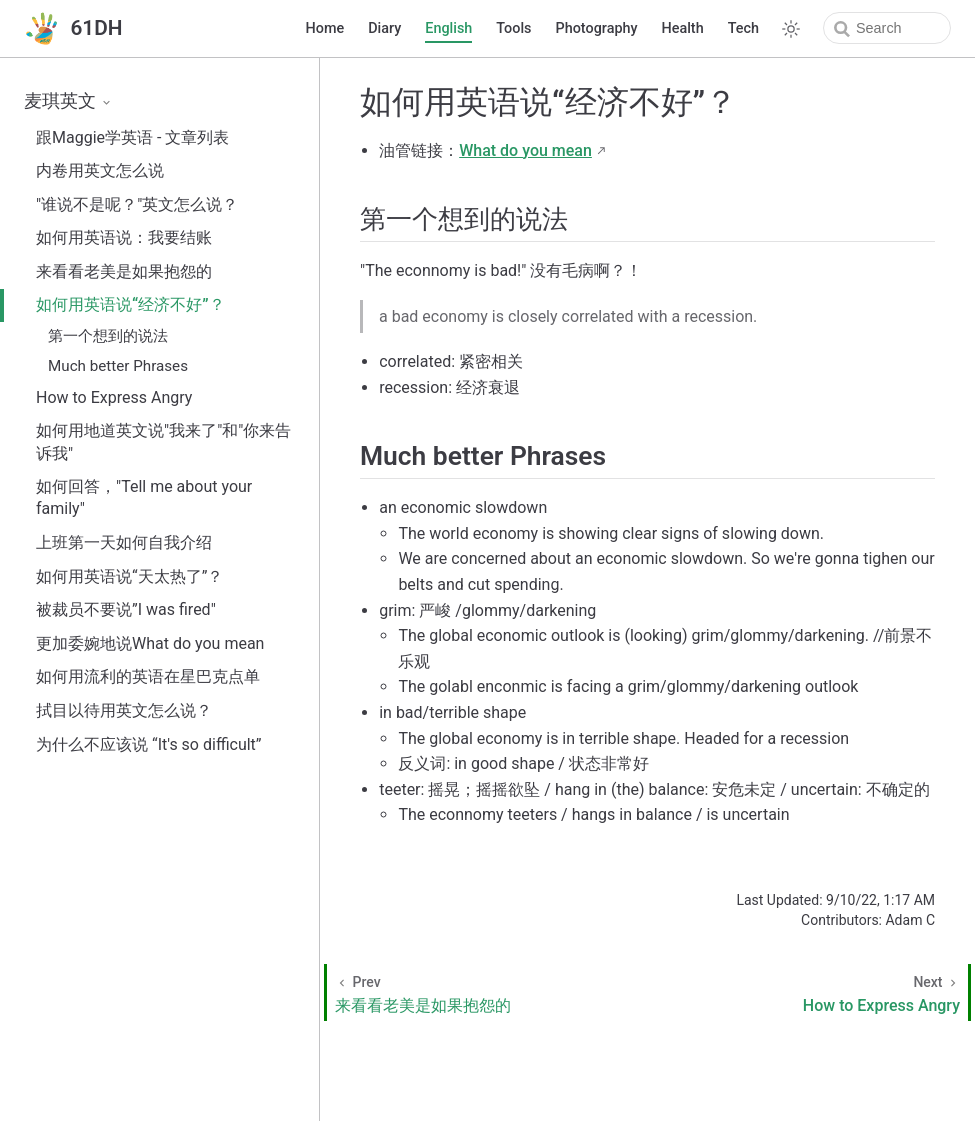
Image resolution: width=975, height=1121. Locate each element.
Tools (513, 28)
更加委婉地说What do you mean (150, 643)
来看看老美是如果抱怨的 (124, 271)
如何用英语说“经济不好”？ (130, 304)
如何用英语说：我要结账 (124, 237)
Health (683, 28)
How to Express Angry (114, 397)
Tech (743, 28)
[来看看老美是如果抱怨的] (488, 992)
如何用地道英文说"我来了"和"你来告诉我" (163, 441)
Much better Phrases (118, 366)
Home (325, 28)
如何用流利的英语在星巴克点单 (148, 676)
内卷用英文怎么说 (100, 170)
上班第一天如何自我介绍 (124, 542)
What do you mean (525, 150)
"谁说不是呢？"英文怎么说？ (137, 204)
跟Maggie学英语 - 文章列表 (132, 137)
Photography (597, 28)
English (448, 28)
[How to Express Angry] (816, 992)
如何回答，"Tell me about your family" (144, 497)
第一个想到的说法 (108, 336)
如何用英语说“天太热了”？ (129, 576)
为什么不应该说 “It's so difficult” (149, 744)
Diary (384, 28)
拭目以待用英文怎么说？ (124, 710)
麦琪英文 (68, 101)
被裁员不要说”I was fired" (126, 609)
